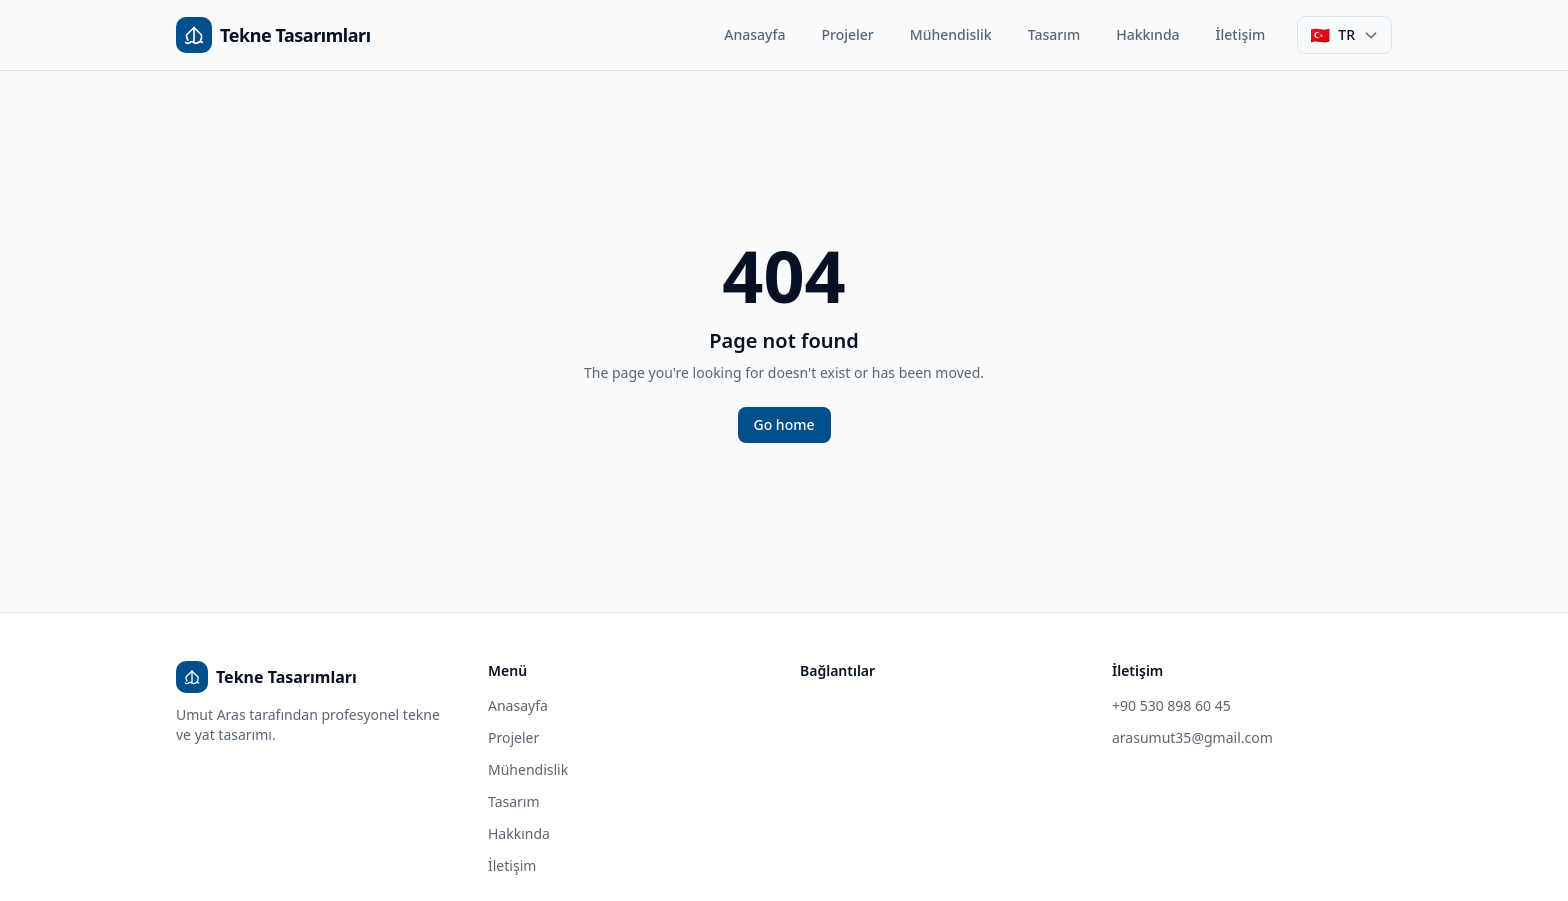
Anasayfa (754, 34)
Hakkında (1147, 34)
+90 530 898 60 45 (1171, 705)
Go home (784, 424)
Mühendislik (951, 34)
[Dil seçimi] (1344, 35)
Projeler (848, 34)
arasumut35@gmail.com (1192, 737)
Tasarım (1054, 34)
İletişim (1241, 34)
